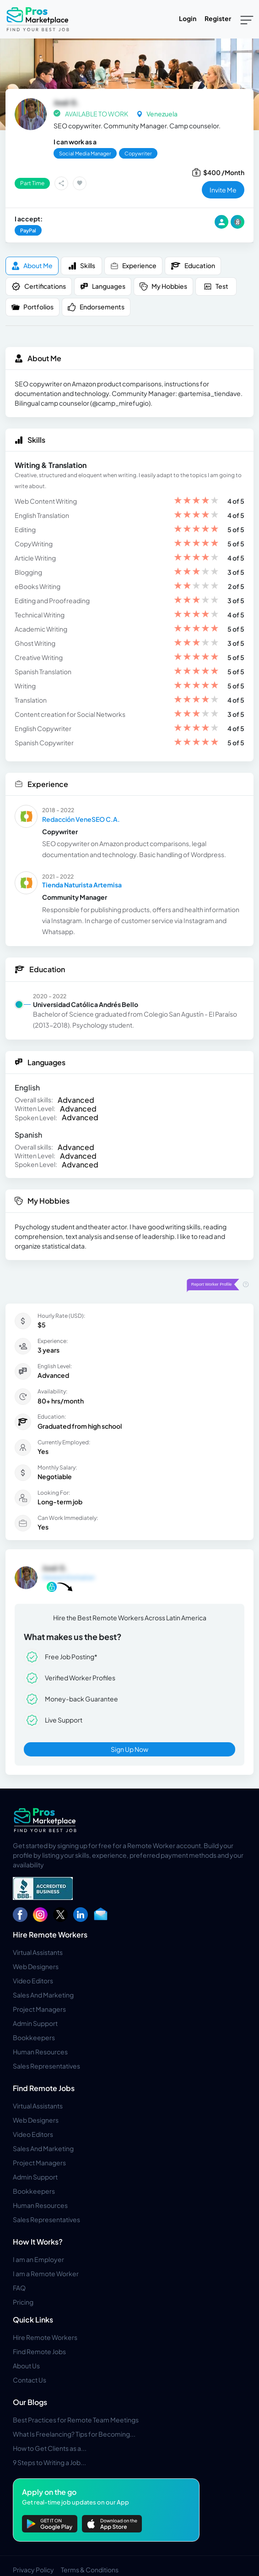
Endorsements (96, 307)
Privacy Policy (33, 2569)
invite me (223, 190)
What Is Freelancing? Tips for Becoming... (74, 2434)
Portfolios (32, 307)
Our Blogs (30, 2402)
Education (193, 266)
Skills (81, 265)
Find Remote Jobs (44, 2088)
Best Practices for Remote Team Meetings (76, 2420)
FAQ (19, 2288)
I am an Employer (38, 2259)
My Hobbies (163, 286)
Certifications (38, 286)
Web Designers (36, 1966)
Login (187, 18)
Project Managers (39, 2009)
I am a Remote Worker (46, 2273)
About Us (26, 2365)
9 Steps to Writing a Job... (49, 2462)
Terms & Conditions (90, 2569)
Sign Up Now (129, 1749)
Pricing (23, 2302)
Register (218, 18)
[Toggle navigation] (247, 19)
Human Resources (40, 2052)
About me (32, 265)
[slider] (196, 501)
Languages (102, 286)
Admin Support (35, 2023)
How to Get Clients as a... (49, 2448)
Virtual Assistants (38, 1952)
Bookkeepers (34, 2037)
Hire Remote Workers (50, 1934)
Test (216, 286)
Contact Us (29, 2380)
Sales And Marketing (43, 1995)
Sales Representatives (46, 2066)
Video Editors (33, 1980)
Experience (133, 265)
